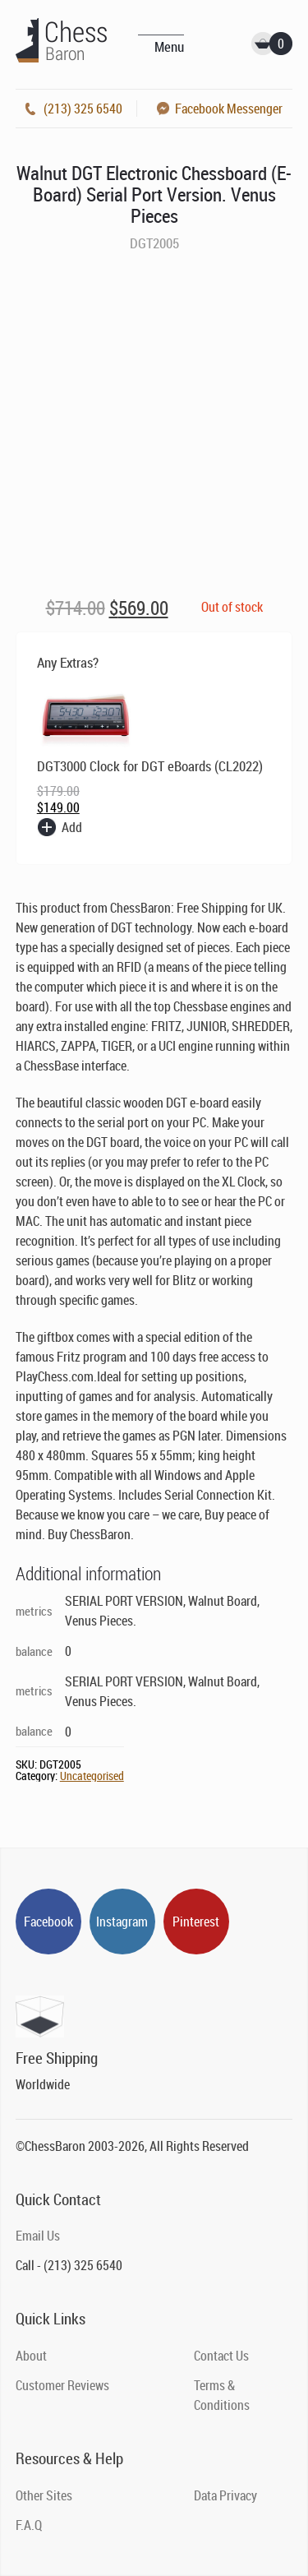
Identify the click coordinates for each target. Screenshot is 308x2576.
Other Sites (44, 2495)
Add (72, 827)
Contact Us (221, 2356)
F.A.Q (29, 2525)
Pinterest (195, 1921)
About (31, 2356)
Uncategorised (92, 1775)
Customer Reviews (62, 2385)
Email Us (38, 2236)
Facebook (48, 1921)
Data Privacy (225, 2495)
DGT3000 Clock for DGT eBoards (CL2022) (150, 765)
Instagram (122, 1921)
